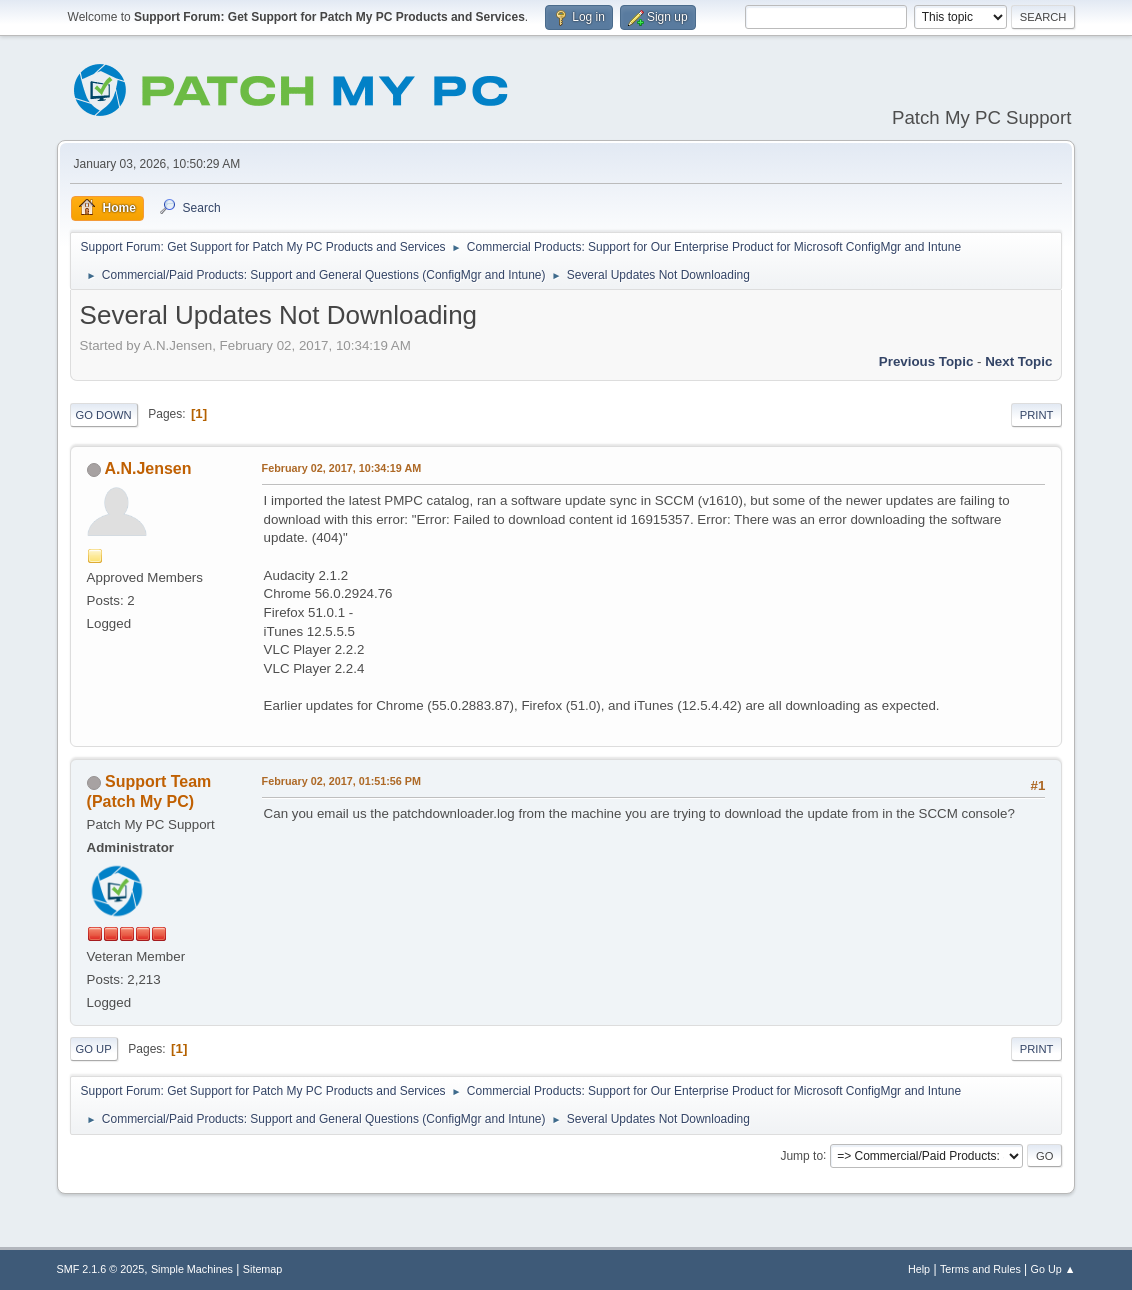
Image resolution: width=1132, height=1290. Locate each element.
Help (919, 1269)
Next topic (1018, 361)
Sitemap (263, 1269)
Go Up (94, 1049)
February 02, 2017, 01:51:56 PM (341, 781)
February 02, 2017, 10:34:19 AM (342, 468)
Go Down (104, 415)
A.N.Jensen (147, 468)
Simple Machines (192, 1269)
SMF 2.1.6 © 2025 (101, 1269)
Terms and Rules (980, 1269)
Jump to (801, 1155)
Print (1037, 415)
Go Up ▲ (1053, 1269)
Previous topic (926, 361)
